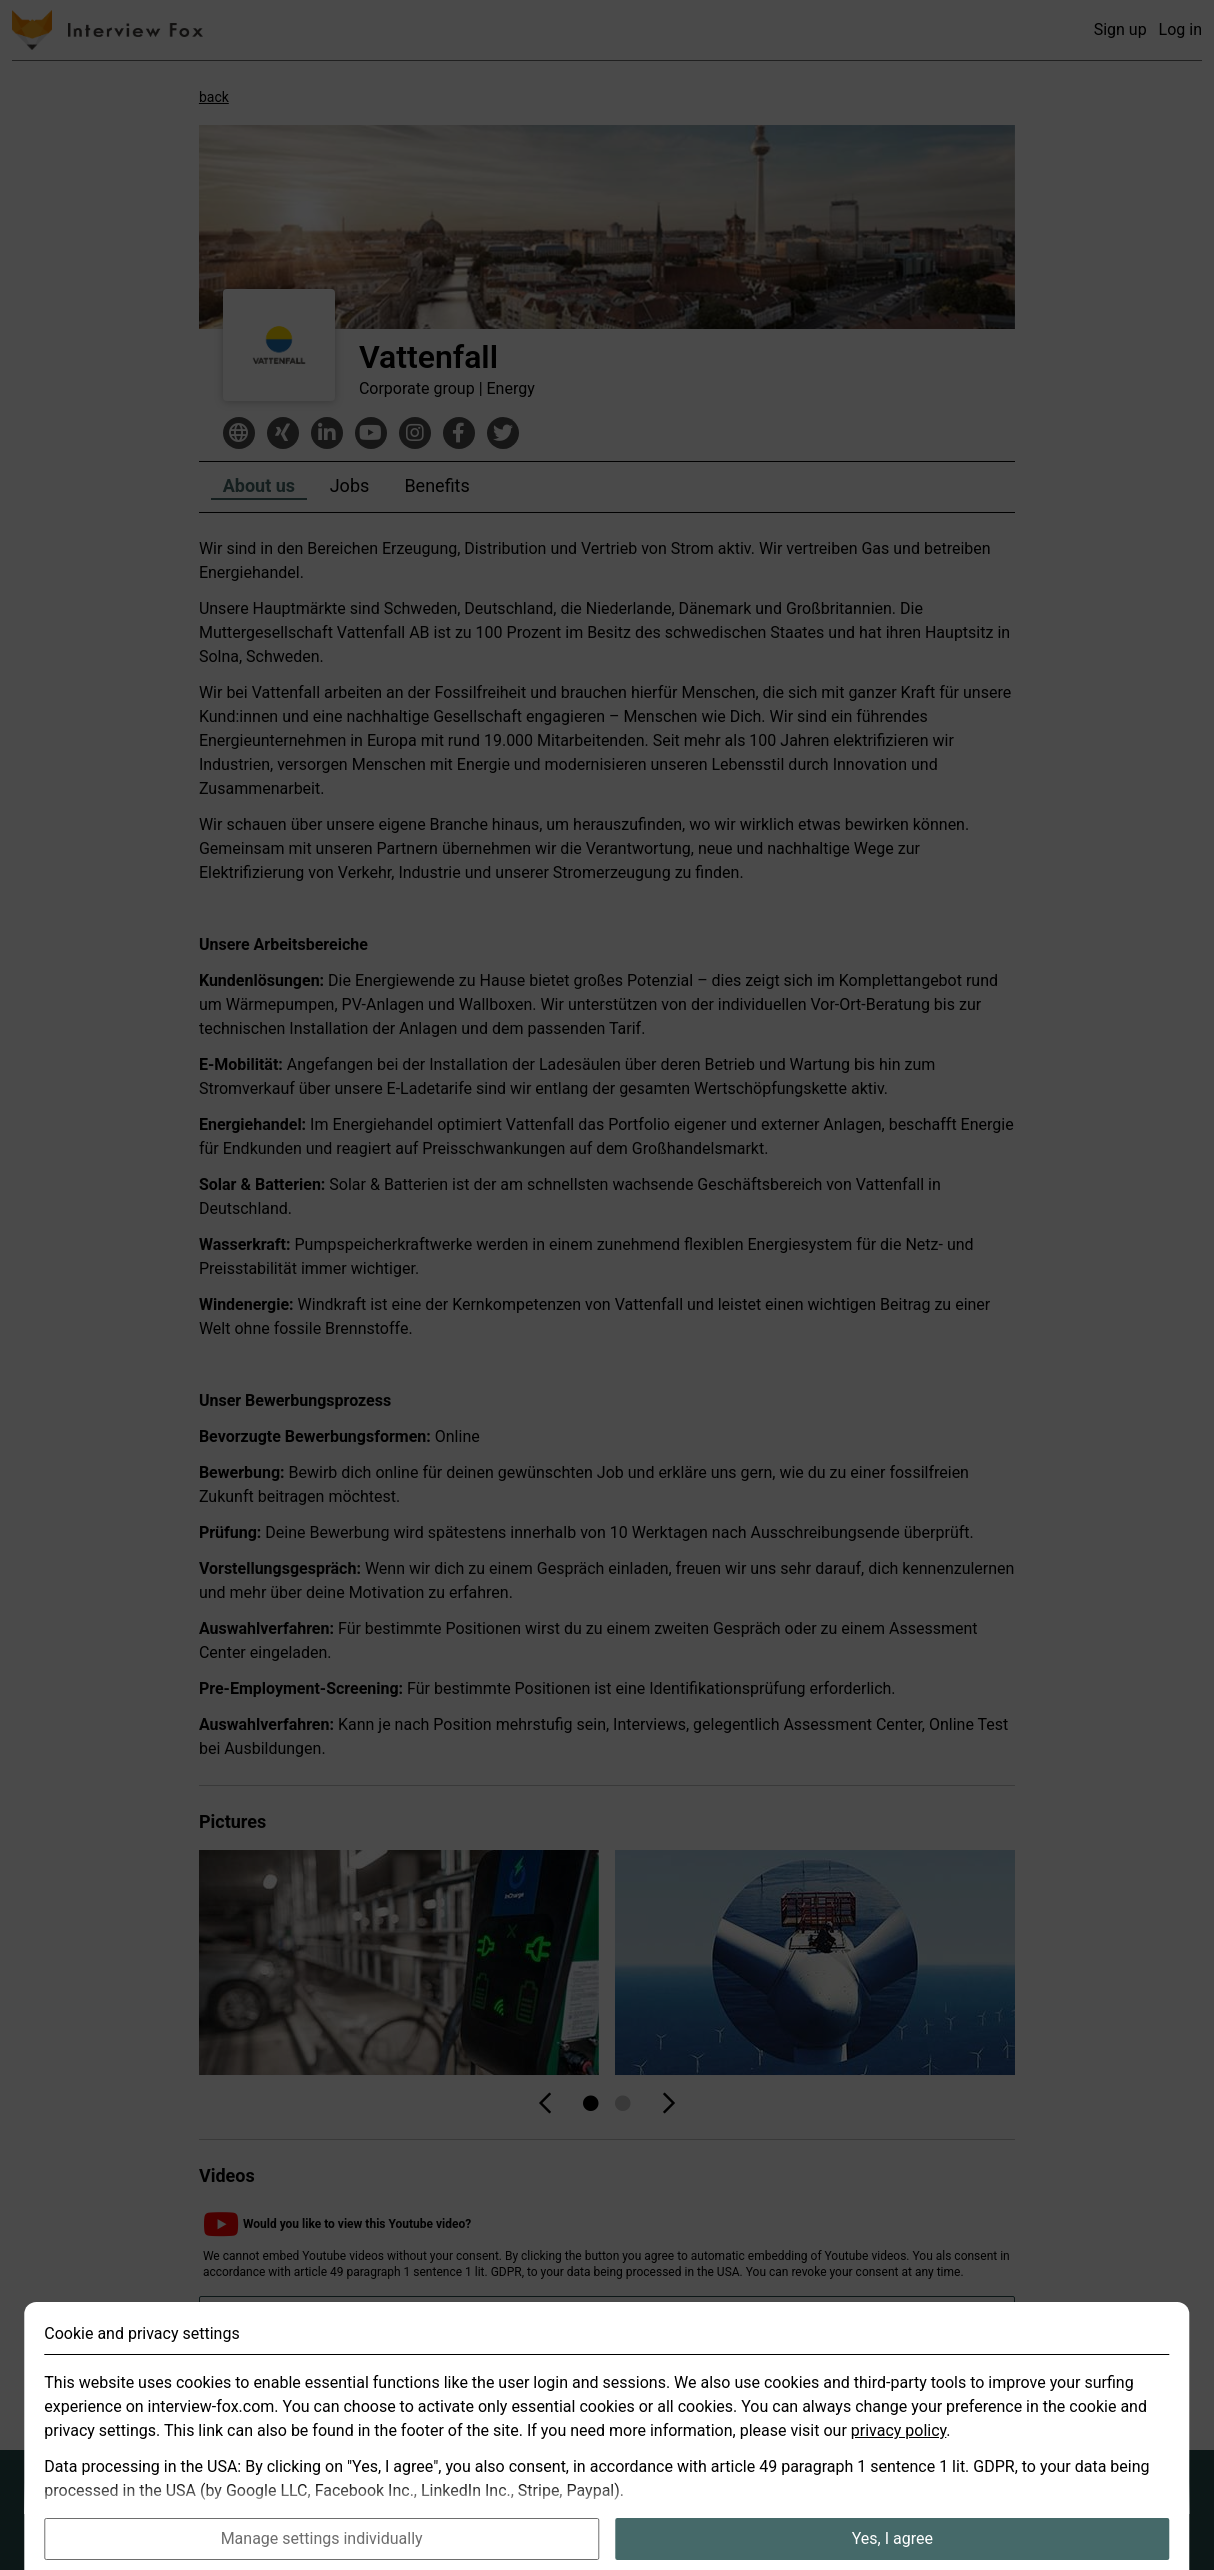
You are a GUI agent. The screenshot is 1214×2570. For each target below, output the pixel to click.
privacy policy (899, 2462)
